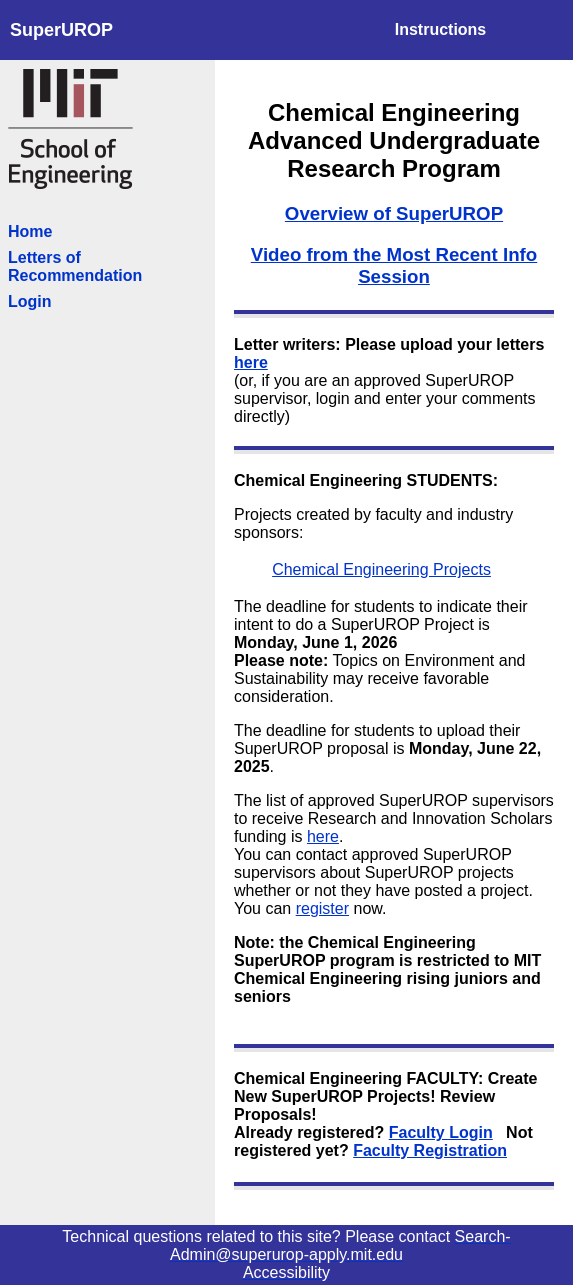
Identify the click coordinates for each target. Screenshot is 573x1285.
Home (30, 231)
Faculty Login (441, 1132)
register (322, 908)
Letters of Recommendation (75, 266)
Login (30, 301)
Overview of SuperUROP (394, 213)
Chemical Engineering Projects (381, 569)
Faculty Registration (430, 1150)
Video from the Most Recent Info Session (394, 265)
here (251, 362)
